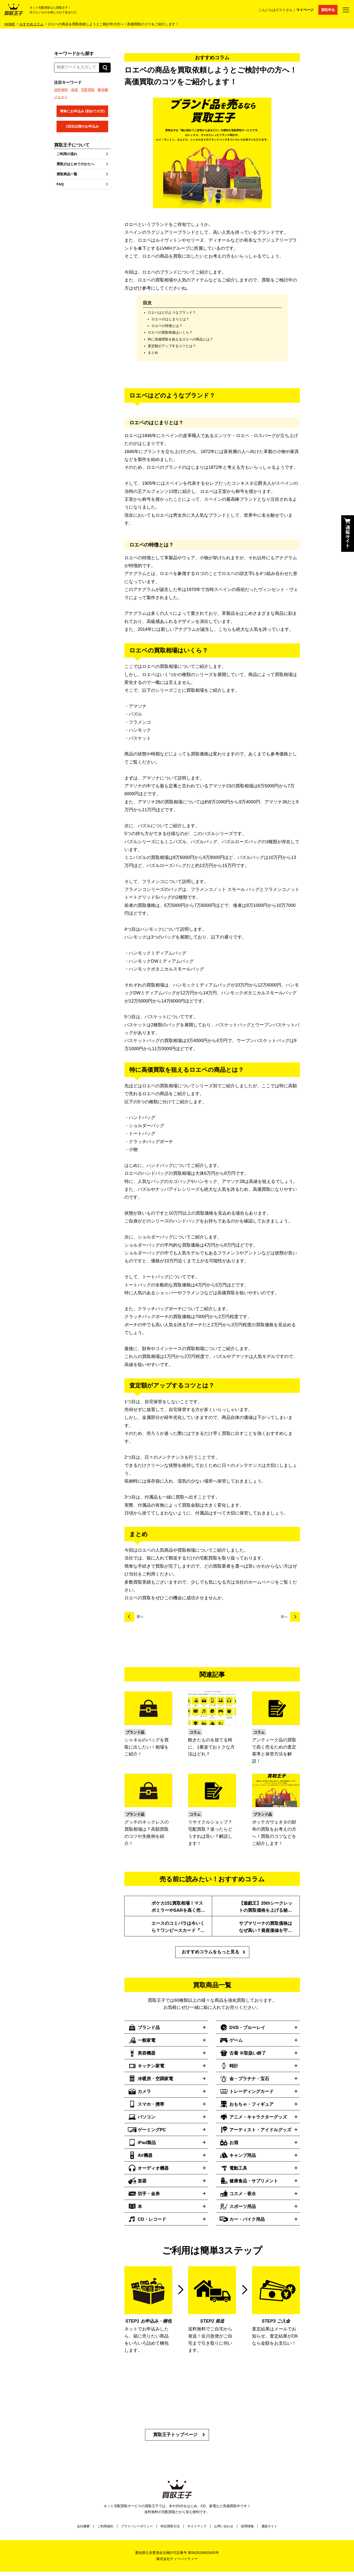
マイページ (304, 10)
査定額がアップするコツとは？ (172, 346)
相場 (74, 90)
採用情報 (247, 2526)
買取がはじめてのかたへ (75, 164)
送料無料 (61, 90)
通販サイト (269, 2526)
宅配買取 (88, 90)
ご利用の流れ (67, 154)
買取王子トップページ (175, 2434)
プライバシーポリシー (137, 2526)
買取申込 (328, 10)
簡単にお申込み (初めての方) (82, 111)
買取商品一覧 (67, 174)
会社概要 (83, 2526)
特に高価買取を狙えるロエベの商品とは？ (180, 339)
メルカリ (61, 97)
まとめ (153, 352)
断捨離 (103, 90)
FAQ (60, 184)
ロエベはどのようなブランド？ (172, 312)
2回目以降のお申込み (82, 126)
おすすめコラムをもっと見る (210, 1951)
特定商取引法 (170, 2526)
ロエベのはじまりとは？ (170, 319)
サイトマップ (196, 2526)
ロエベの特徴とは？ (166, 326)
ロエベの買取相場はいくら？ (170, 332)
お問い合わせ (223, 2526)
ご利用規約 (105, 2526)
